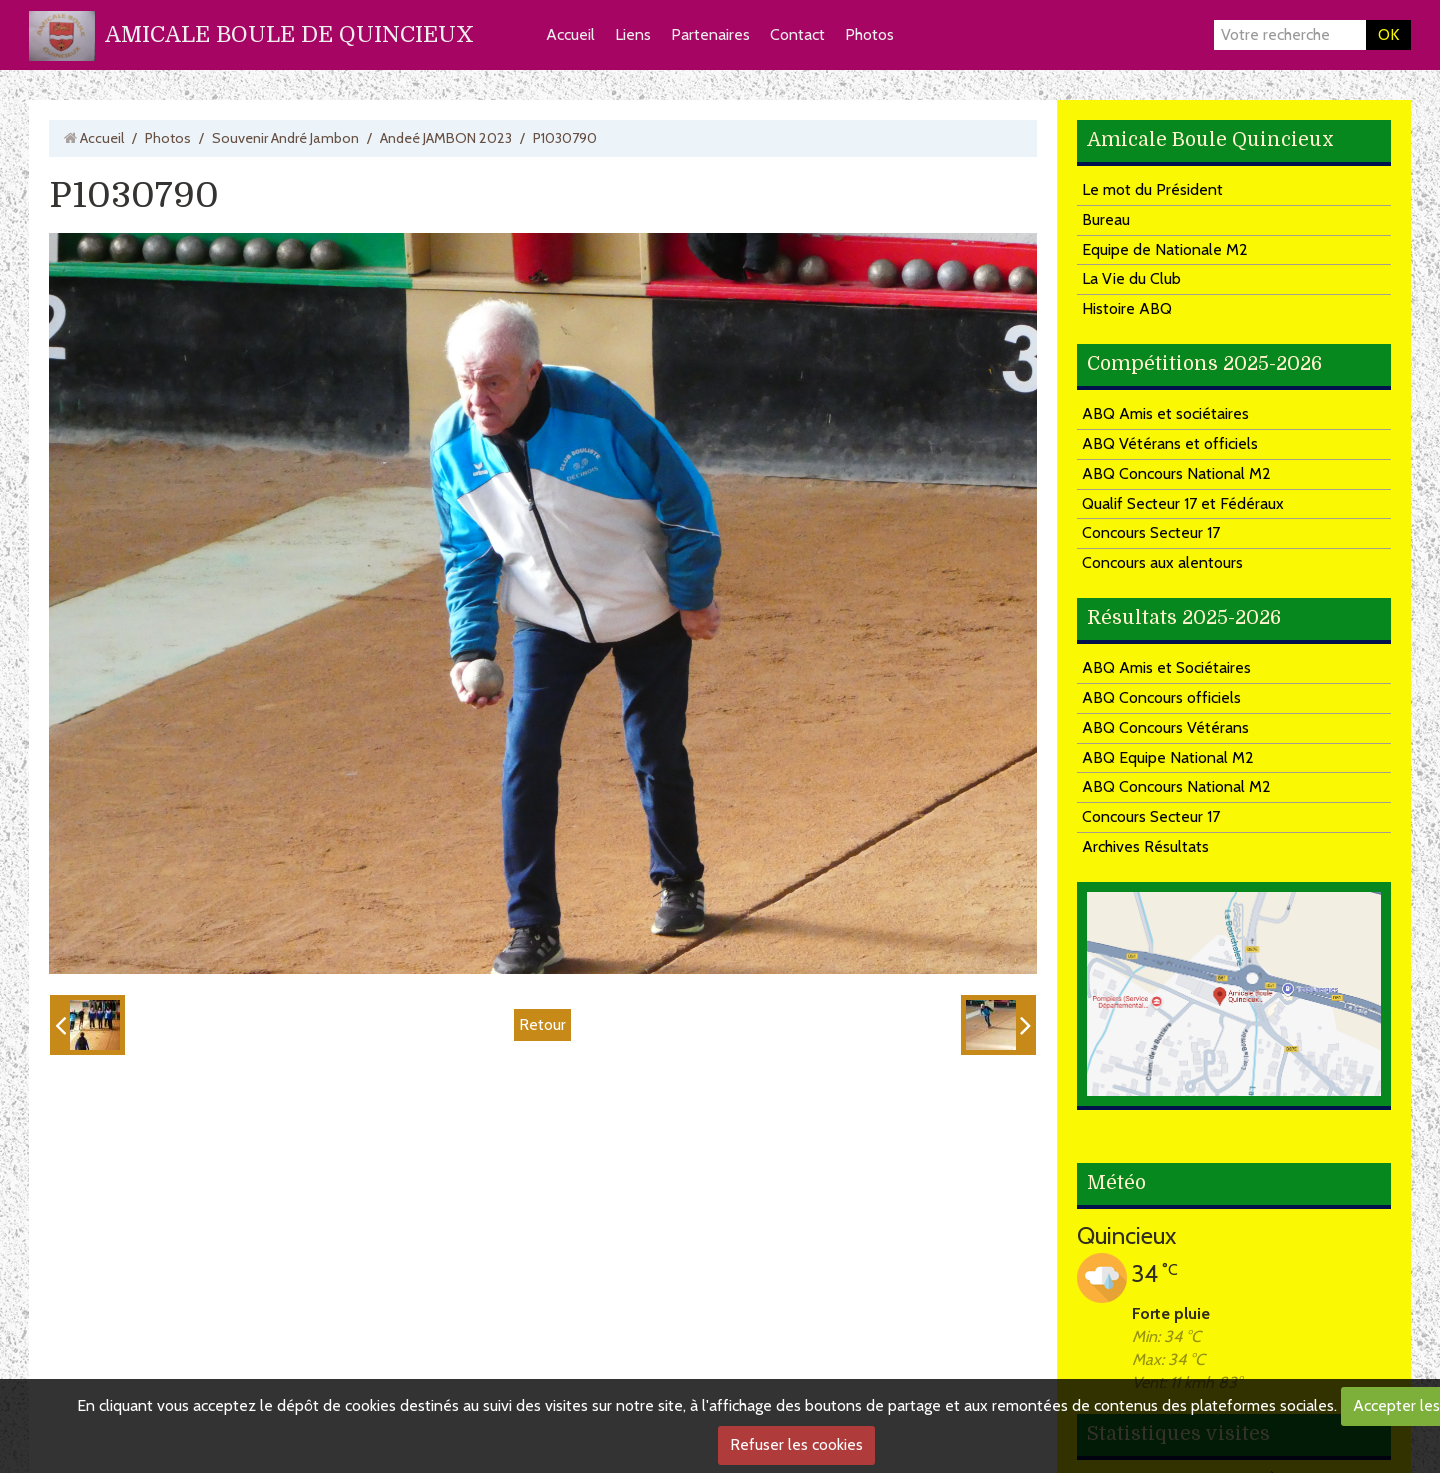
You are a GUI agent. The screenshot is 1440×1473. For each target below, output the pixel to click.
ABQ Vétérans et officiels (1170, 443)
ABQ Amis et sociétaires (1165, 413)
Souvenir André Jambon (285, 138)
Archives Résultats (1145, 846)
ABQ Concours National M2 (1176, 473)
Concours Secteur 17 (1151, 532)
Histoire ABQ (1127, 308)
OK (1388, 34)
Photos (869, 34)
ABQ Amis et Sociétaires (1166, 667)
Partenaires (710, 34)
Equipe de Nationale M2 (1165, 249)
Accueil (570, 34)
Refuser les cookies (796, 1444)
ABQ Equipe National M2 (1168, 757)
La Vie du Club (1131, 278)
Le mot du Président (1152, 189)
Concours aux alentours (1162, 562)
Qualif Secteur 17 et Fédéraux (1183, 503)
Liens (633, 34)
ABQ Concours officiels (1161, 697)
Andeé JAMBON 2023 (446, 138)
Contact (797, 34)
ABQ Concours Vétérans (1165, 727)
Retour (542, 1024)
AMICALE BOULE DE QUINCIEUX (289, 34)
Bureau (1106, 219)
